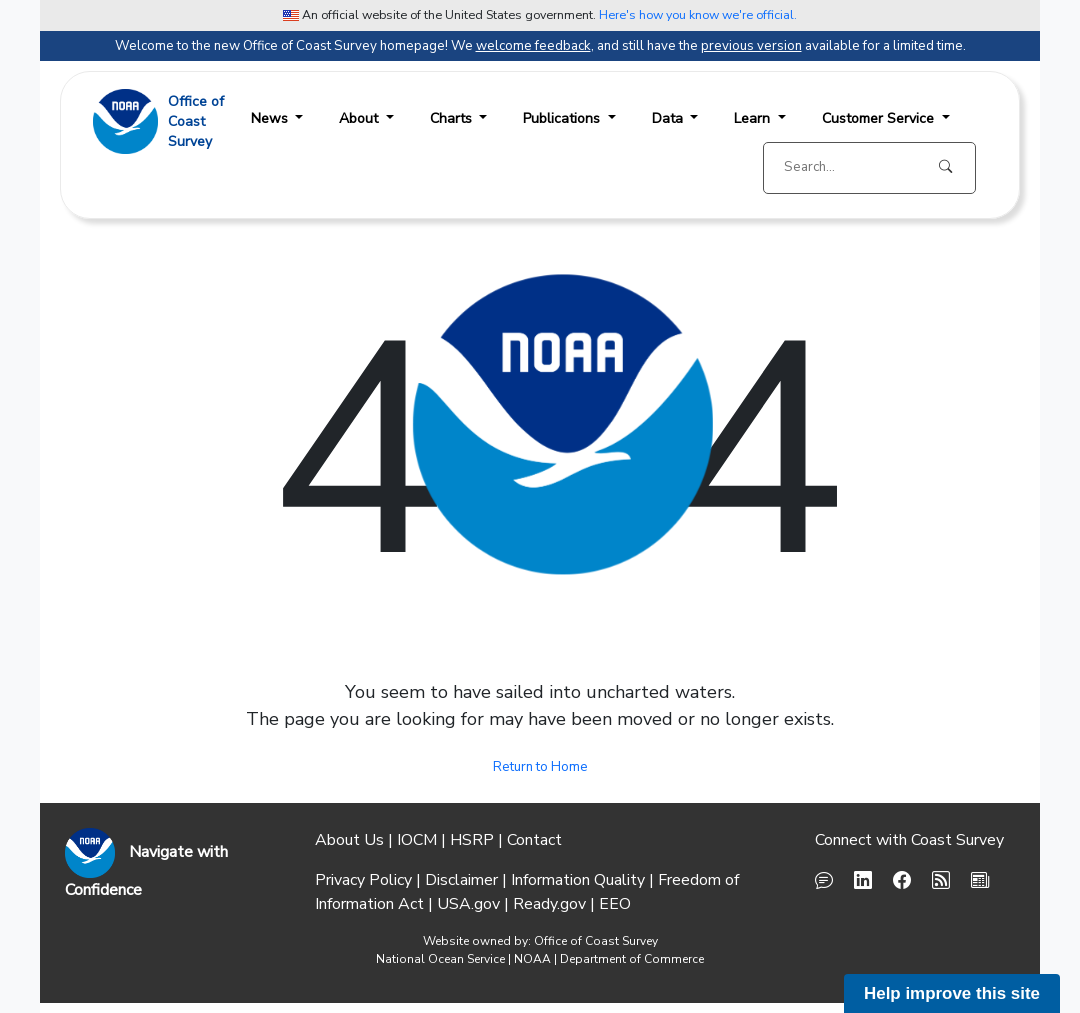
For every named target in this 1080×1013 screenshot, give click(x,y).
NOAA (532, 959)
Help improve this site (952, 993)
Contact (534, 840)
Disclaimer (461, 880)
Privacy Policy (363, 880)
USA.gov (468, 904)
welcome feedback (533, 46)
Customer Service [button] (880, 118)
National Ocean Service (440, 959)
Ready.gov (549, 904)
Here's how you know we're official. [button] (698, 14)
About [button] (360, 118)
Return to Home (540, 767)
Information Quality (578, 880)
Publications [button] (563, 118)
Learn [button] (754, 118)
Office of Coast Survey (596, 941)
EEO (615, 904)
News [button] (271, 118)
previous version (751, 46)
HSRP (472, 840)
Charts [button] (453, 118)
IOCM (417, 840)
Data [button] (669, 118)
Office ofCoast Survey (196, 121)
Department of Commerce (632, 959)
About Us (349, 840)
